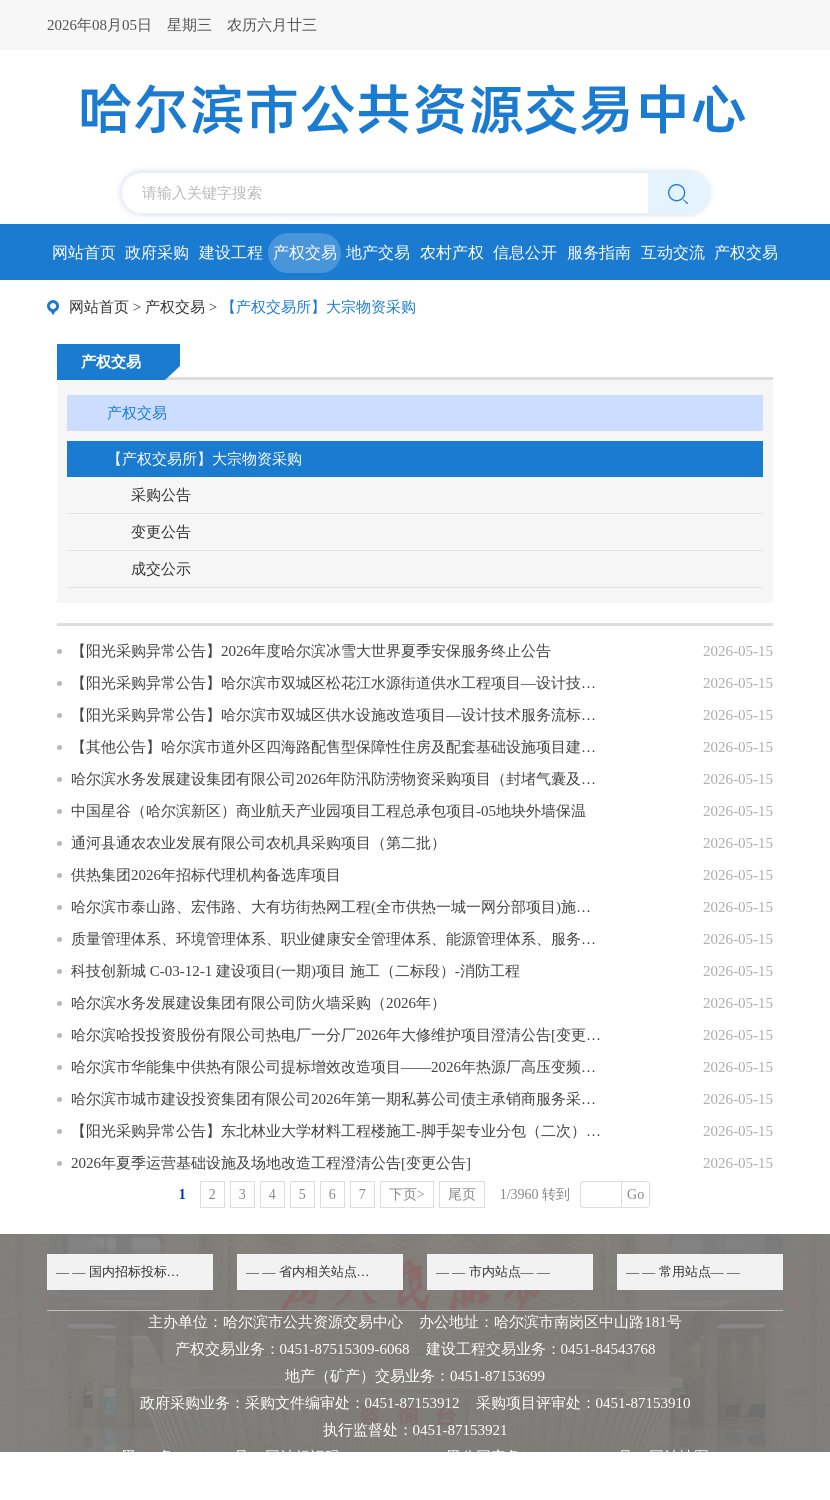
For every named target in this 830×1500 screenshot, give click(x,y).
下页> (407, 1194)
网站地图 (679, 1457)
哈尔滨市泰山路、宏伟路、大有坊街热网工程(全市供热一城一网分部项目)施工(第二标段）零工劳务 (336, 907)
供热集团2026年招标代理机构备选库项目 (206, 875)
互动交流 (673, 252)
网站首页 (84, 252)
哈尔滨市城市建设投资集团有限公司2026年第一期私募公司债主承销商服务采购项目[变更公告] (336, 1099)
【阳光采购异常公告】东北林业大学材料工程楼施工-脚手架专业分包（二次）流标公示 (336, 1131)
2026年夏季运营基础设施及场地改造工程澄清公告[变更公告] (271, 1163)
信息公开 (525, 252)
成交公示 (161, 569)
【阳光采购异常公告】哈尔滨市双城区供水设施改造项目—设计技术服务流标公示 (336, 715)
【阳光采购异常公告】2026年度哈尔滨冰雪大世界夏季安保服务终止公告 (311, 651)
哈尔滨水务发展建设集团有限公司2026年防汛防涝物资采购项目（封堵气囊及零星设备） (336, 779)
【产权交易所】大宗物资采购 (204, 459)
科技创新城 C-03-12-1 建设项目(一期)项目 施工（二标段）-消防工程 (295, 971)
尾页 (462, 1194)
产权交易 (305, 252)
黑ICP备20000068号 (185, 1457)
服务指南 (599, 252)
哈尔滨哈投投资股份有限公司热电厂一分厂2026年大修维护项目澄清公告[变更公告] (336, 1035)
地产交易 (378, 252)
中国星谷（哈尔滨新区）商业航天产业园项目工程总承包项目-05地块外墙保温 (328, 811)
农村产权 (452, 252)
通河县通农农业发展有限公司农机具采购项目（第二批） (258, 843)
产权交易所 (746, 258)
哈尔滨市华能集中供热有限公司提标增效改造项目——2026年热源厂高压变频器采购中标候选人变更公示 (336, 1067)
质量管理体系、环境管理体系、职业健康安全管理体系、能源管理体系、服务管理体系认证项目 (336, 939)
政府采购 (157, 252)
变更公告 (161, 532)
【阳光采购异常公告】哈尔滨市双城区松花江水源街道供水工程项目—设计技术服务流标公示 (336, 683)
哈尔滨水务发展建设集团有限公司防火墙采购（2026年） (258, 1003)
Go (635, 1194)
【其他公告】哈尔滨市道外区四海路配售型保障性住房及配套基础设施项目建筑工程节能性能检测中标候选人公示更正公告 (336, 747)
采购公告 (161, 495)
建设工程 (231, 252)
